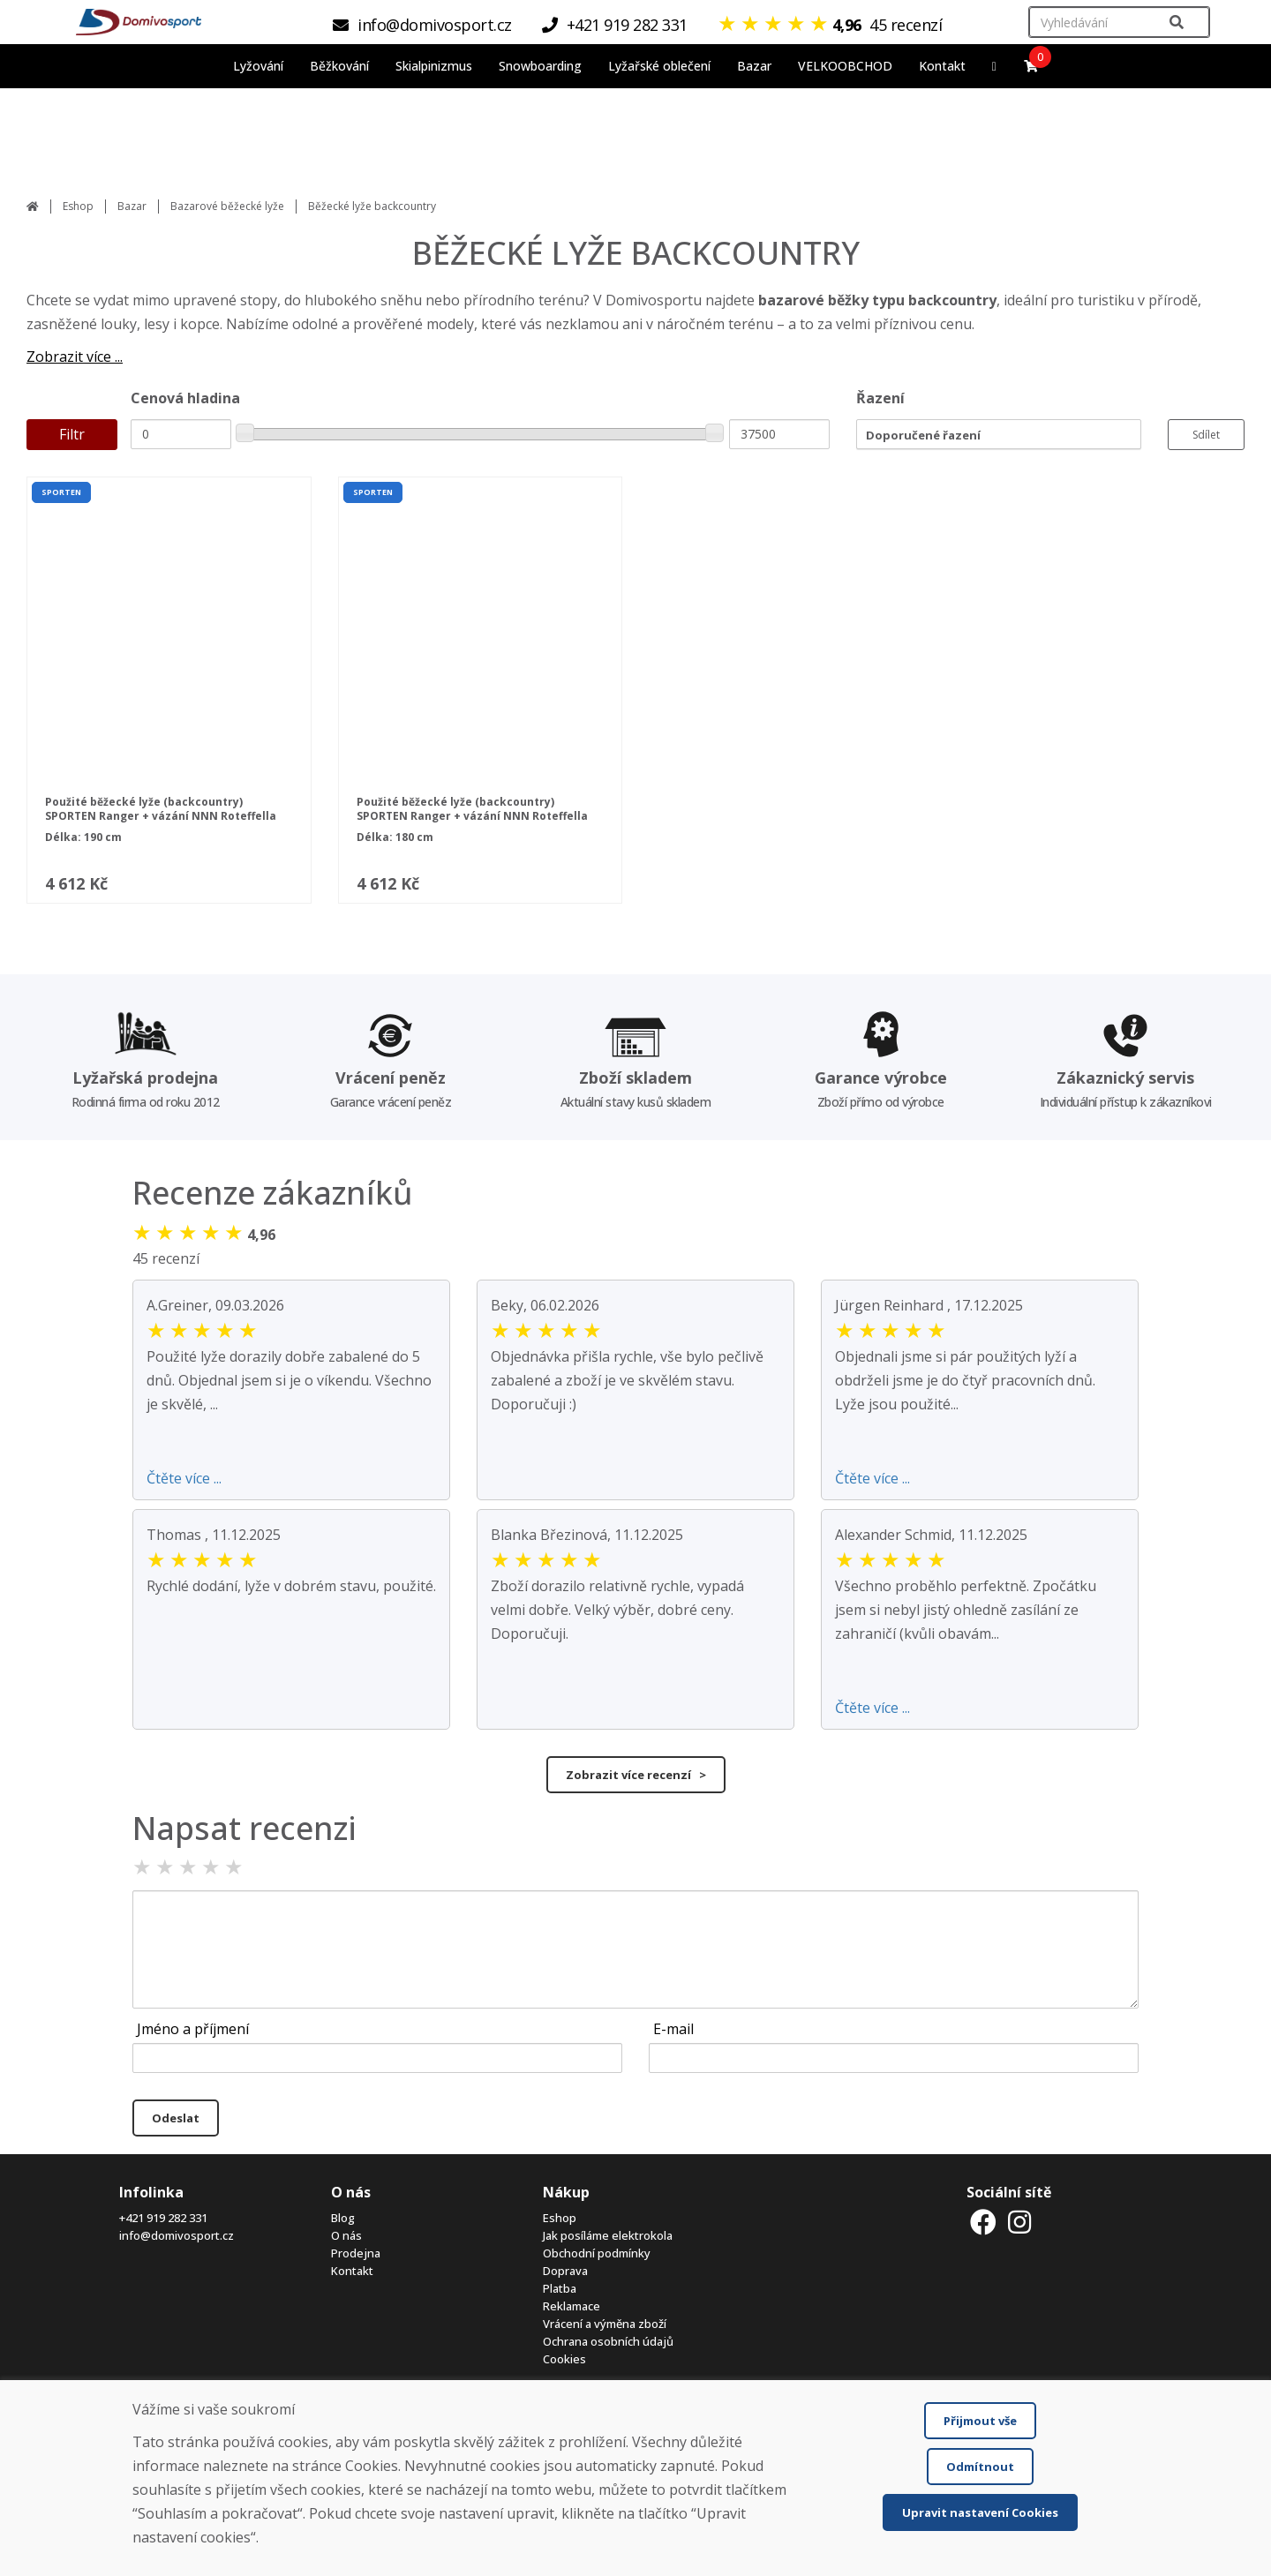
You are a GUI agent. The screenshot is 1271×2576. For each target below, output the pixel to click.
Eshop (78, 206)
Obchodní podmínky (597, 2253)
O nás (346, 2235)
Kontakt (942, 65)
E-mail (673, 2029)
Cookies (564, 2359)
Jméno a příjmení (193, 2029)
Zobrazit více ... (74, 356)
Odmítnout (980, 2467)
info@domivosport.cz (176, 2235)
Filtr (72, 434)
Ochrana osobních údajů (608, 2341)
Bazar (132, 206)
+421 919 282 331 (163, 2218)
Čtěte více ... (184, 1478)
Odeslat (175, 2118)
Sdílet (1206, 434)
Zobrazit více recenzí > (636, 1775)
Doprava (565, 2271)
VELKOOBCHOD (845, 65)
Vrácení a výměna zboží (604, 2324)
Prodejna (355, 2253)
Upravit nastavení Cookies (980, 2512)
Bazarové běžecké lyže (227, 206)
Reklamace (571, 2306)
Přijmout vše (980, 2421)
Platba (559, 2288)
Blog (343, 2218)
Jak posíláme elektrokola (608, 2235)
